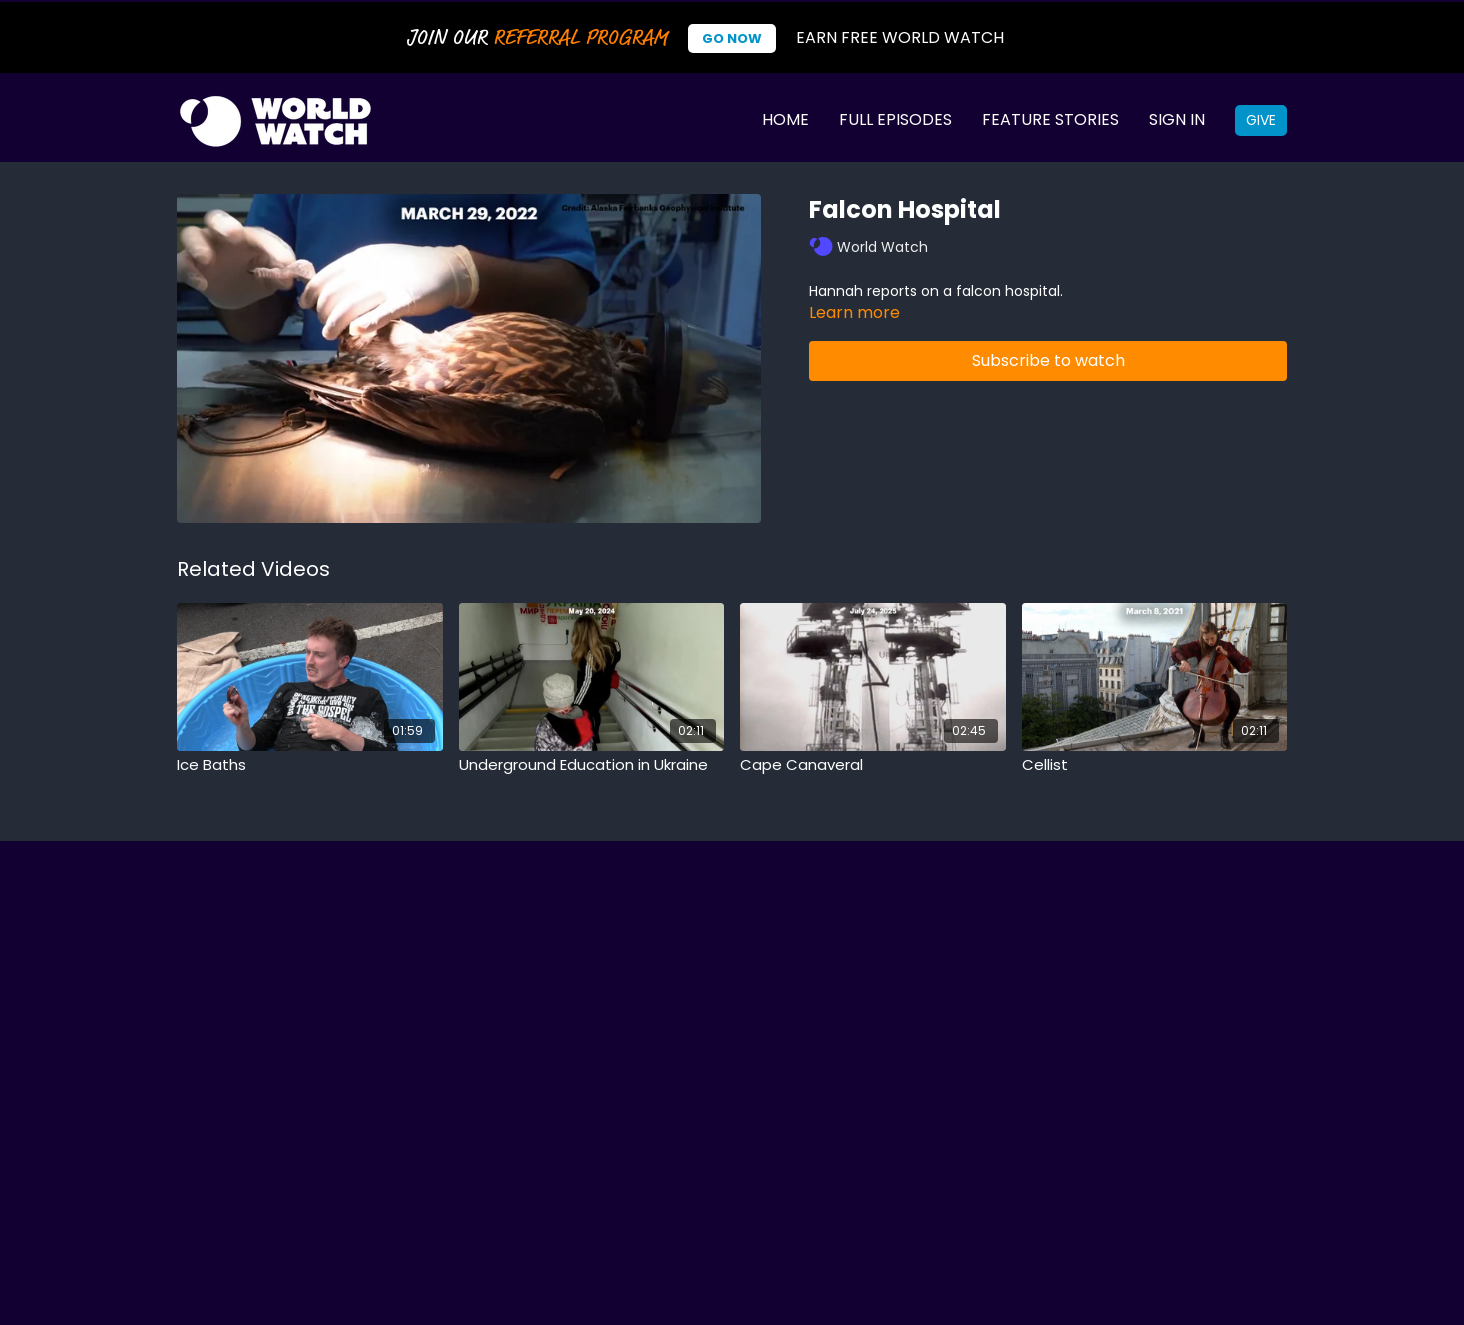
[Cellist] (1155, 765)
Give (1261, 120)
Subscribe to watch (1048, 360)
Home (785, 119)
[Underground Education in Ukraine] (592, 765)
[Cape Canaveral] (873, 765)
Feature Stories (1050, 119)
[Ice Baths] (310, 765)
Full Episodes (895, 119)
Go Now (732, 38)
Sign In (1177, 119)
